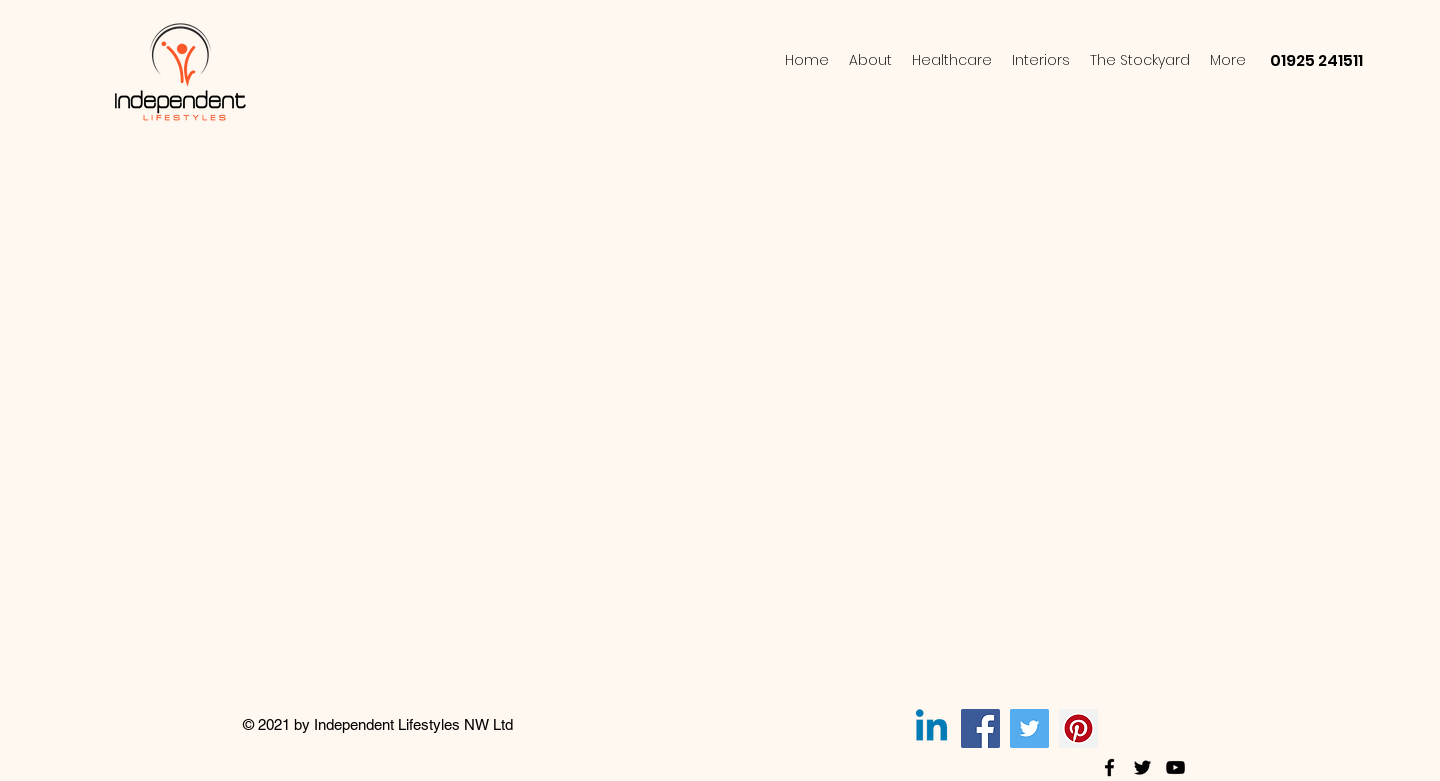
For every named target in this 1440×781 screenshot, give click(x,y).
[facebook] (1109, 767)
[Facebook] (980, 728)
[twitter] (1142, 767)
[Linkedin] (931, 728)
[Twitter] (1029, 728)
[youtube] (1175, 767)
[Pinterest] (1078, 728)
